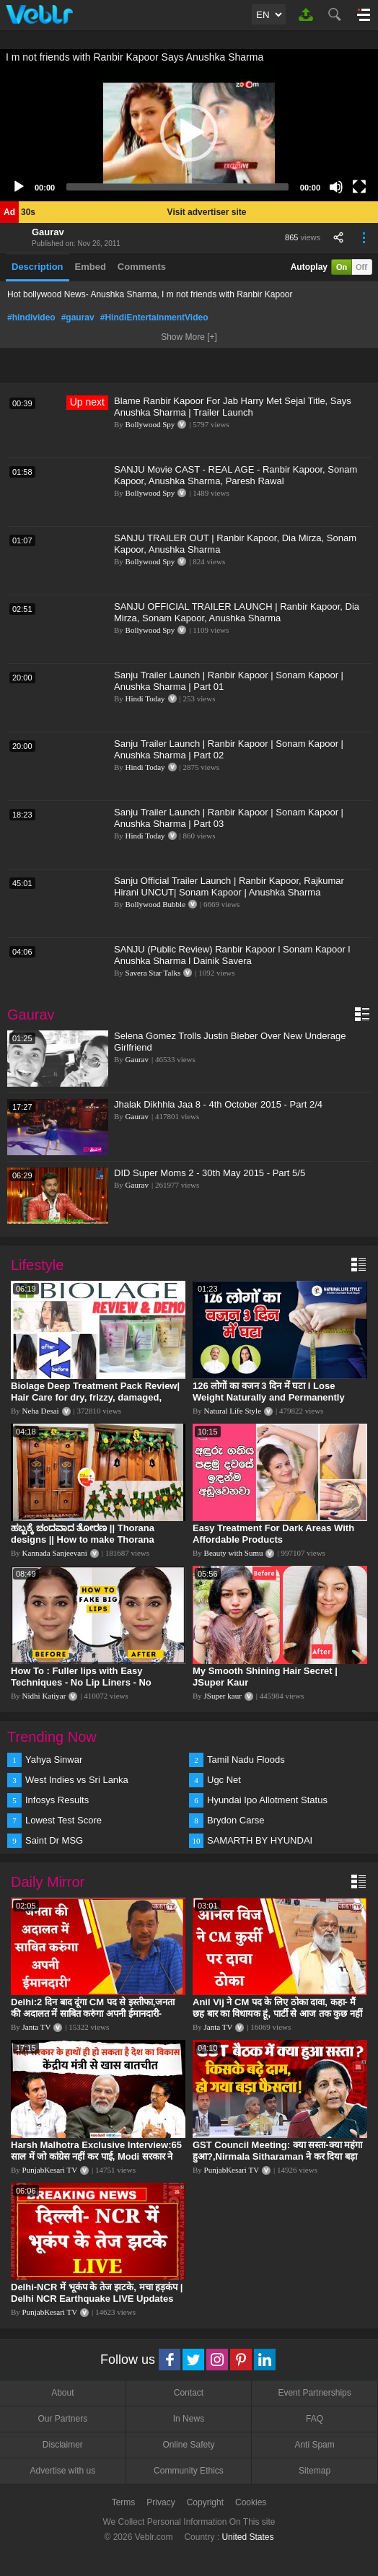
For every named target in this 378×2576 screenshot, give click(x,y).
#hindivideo (31, 317)
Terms (124, 2502)
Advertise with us (62, 2471)
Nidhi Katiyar (44, 1695)
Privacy (160, 2502)
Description (37, 266)
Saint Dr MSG (54, 1840)
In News (188, 2419)
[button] (189, 133)
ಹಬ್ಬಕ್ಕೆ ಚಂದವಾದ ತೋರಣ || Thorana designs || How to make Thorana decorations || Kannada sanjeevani (87, 1539)
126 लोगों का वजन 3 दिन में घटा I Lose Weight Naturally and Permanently (269, 1391)
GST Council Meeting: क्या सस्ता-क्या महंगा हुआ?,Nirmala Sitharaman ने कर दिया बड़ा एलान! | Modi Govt (277, 2156)
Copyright (205, 2502)
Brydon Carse (235, 1820)
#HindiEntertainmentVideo (154, 317)
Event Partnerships (314, 2393)
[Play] (19, 187)
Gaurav (48, 232)
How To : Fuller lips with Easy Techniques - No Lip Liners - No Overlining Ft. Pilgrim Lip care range (91, 1682)
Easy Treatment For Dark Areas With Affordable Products (273, 1534)
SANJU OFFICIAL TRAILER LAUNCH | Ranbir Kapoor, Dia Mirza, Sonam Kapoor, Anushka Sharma (236, 612)
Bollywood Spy (150, 424)
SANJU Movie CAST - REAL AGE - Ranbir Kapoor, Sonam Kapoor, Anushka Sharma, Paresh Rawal (235, 475)
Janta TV (36, 2027)
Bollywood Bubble (155, 904)
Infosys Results (57, 1800)
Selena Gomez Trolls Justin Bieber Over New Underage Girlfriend (230, 1041)
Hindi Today (145, 698)
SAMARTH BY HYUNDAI (259, 1840)
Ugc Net (224, 1779)
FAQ (314, 2419)
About (62, 2393)
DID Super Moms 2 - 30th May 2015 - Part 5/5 (209, 1172)
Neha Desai (40, 1410)
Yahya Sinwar (53, 1759)
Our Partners (62, 2419)
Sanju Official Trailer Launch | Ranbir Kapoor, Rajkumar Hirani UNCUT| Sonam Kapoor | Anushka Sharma (229, 886)
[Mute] (336, 187)
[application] (189, 132)
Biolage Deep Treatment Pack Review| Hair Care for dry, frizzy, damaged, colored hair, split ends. (95, 1397)
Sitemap (314, 2471)
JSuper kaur (223, 1695)
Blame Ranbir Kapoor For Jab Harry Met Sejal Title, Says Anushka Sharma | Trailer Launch (232, 406)
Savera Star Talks (153, 972)
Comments (142, 266)
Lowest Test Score (63, 1820)
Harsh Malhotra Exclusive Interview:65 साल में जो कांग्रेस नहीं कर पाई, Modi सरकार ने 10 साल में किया (96, 2156)
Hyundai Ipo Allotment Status (267, 1800)
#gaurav (77, 317)
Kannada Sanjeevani (54, 1552)
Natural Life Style (232, 1410)
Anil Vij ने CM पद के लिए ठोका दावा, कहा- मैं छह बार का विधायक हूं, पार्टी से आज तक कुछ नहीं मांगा (277, 2013)
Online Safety (188, 2445)
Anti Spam (314, 2445)
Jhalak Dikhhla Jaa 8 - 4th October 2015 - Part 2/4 (218, 1104)
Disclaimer (63, 2445)
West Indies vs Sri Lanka (76, 1779)
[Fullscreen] (359, 187)
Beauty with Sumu (233, 1552)
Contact (188, 2393)
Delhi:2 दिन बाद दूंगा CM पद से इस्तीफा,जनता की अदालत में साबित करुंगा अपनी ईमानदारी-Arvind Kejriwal (93, 2013)
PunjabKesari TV (49, 2169)
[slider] (177, 186)
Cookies (250, 2502)
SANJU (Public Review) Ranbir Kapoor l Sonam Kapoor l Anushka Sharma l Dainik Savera (232, 955)
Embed (90, 266)
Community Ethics (189, 2471)
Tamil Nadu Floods (246, 1759)
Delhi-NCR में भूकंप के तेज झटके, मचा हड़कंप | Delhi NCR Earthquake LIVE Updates (97, 2293)
